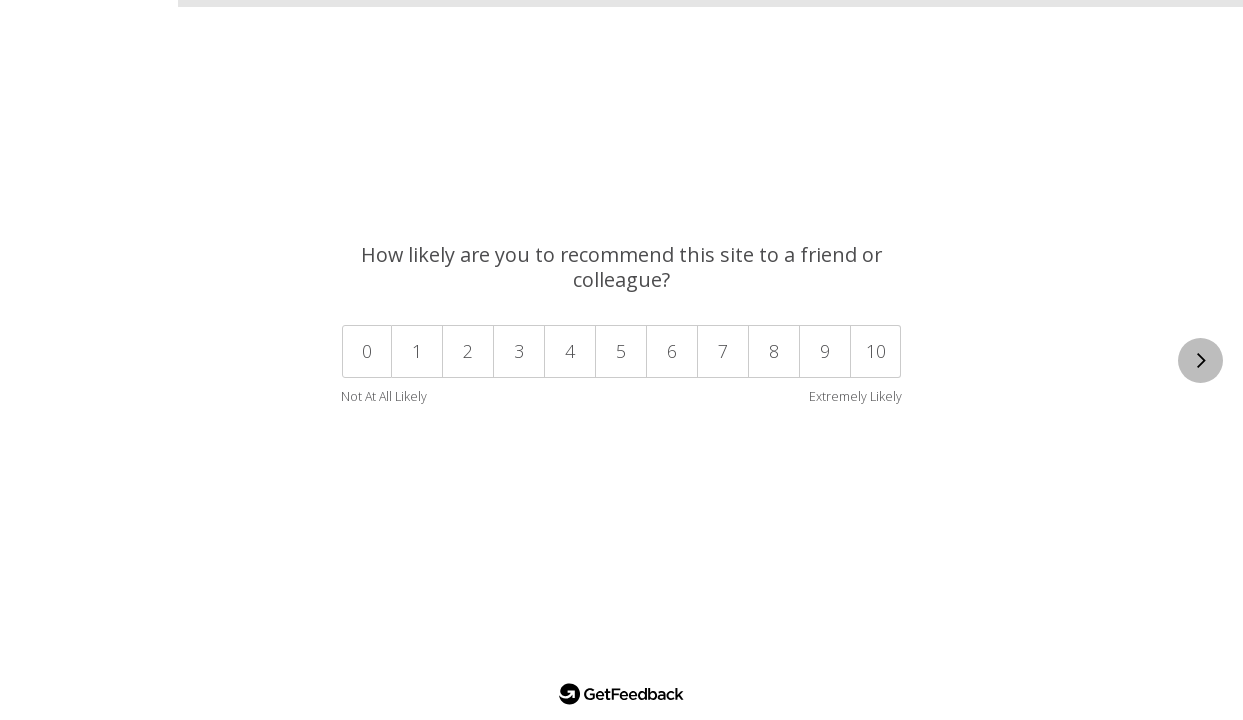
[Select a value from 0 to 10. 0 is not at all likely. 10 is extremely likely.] (621, 361)
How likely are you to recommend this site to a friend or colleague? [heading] (621, 267)
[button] (876, 351)
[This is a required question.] (1200, 360)
